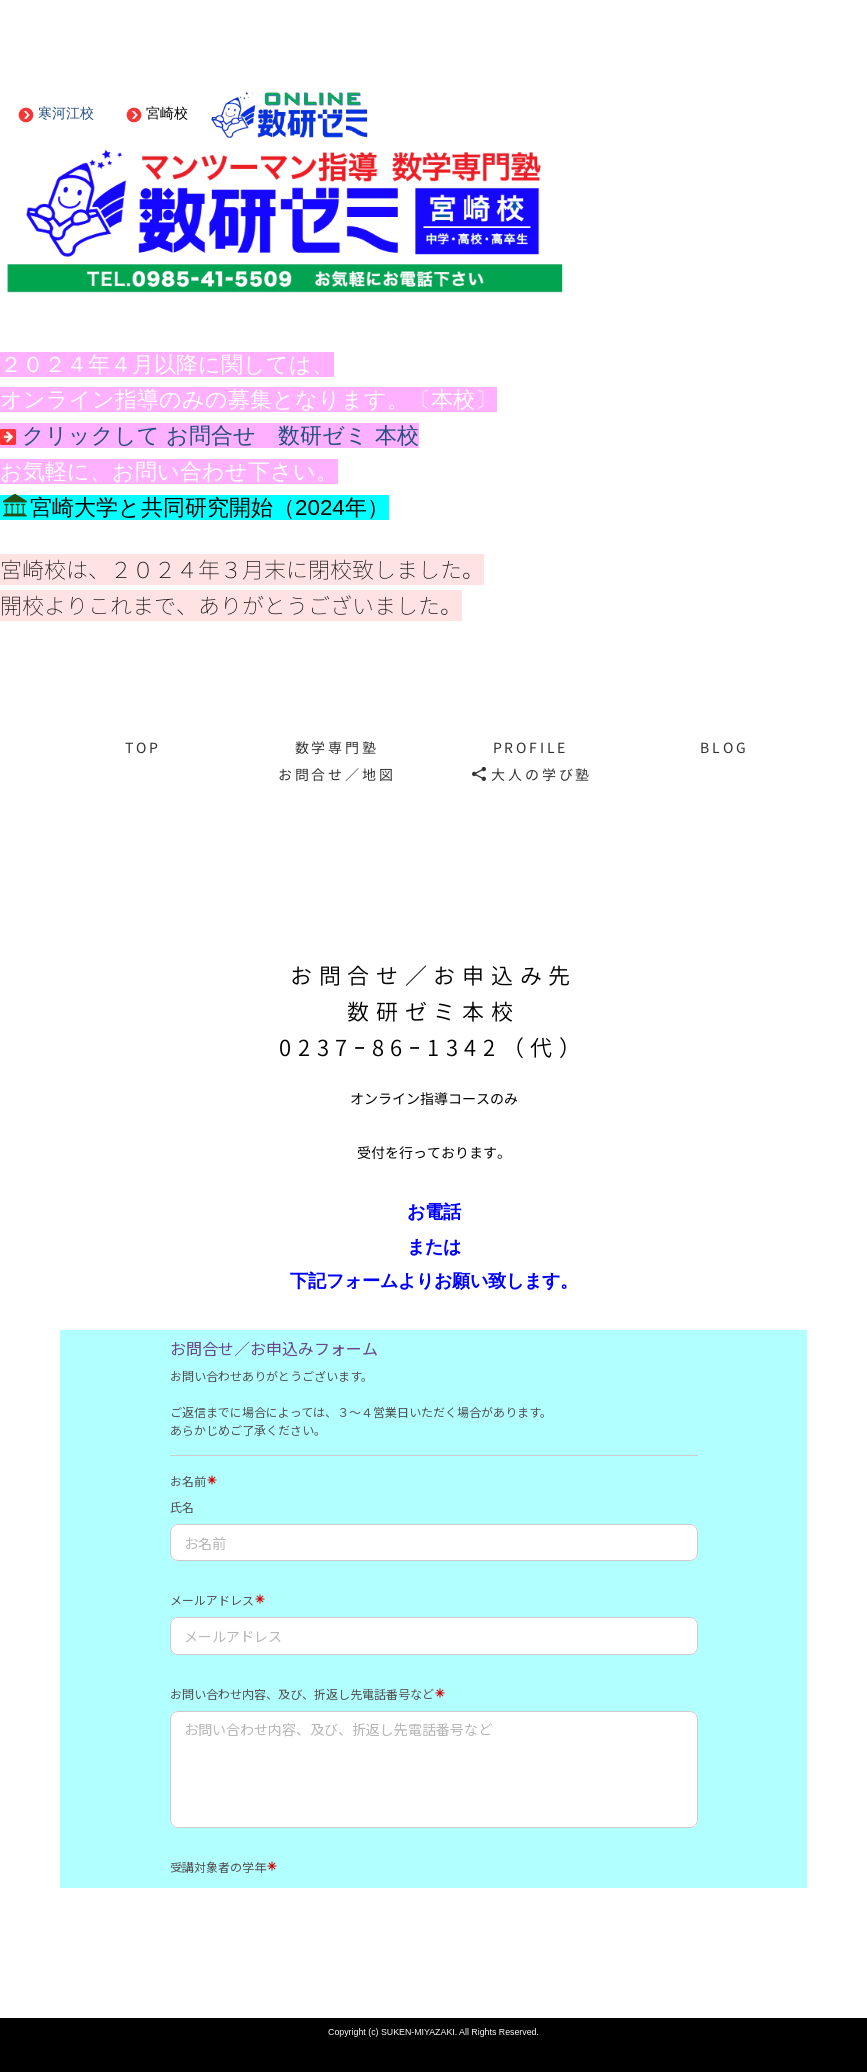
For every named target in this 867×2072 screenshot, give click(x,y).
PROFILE (531, 747)
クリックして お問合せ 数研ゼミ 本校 (209, 435)
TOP (142, 747)
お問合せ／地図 (337, 774)
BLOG (724, 747)
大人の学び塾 (532, 774)
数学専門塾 (337, 747)
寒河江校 (56, 113)
